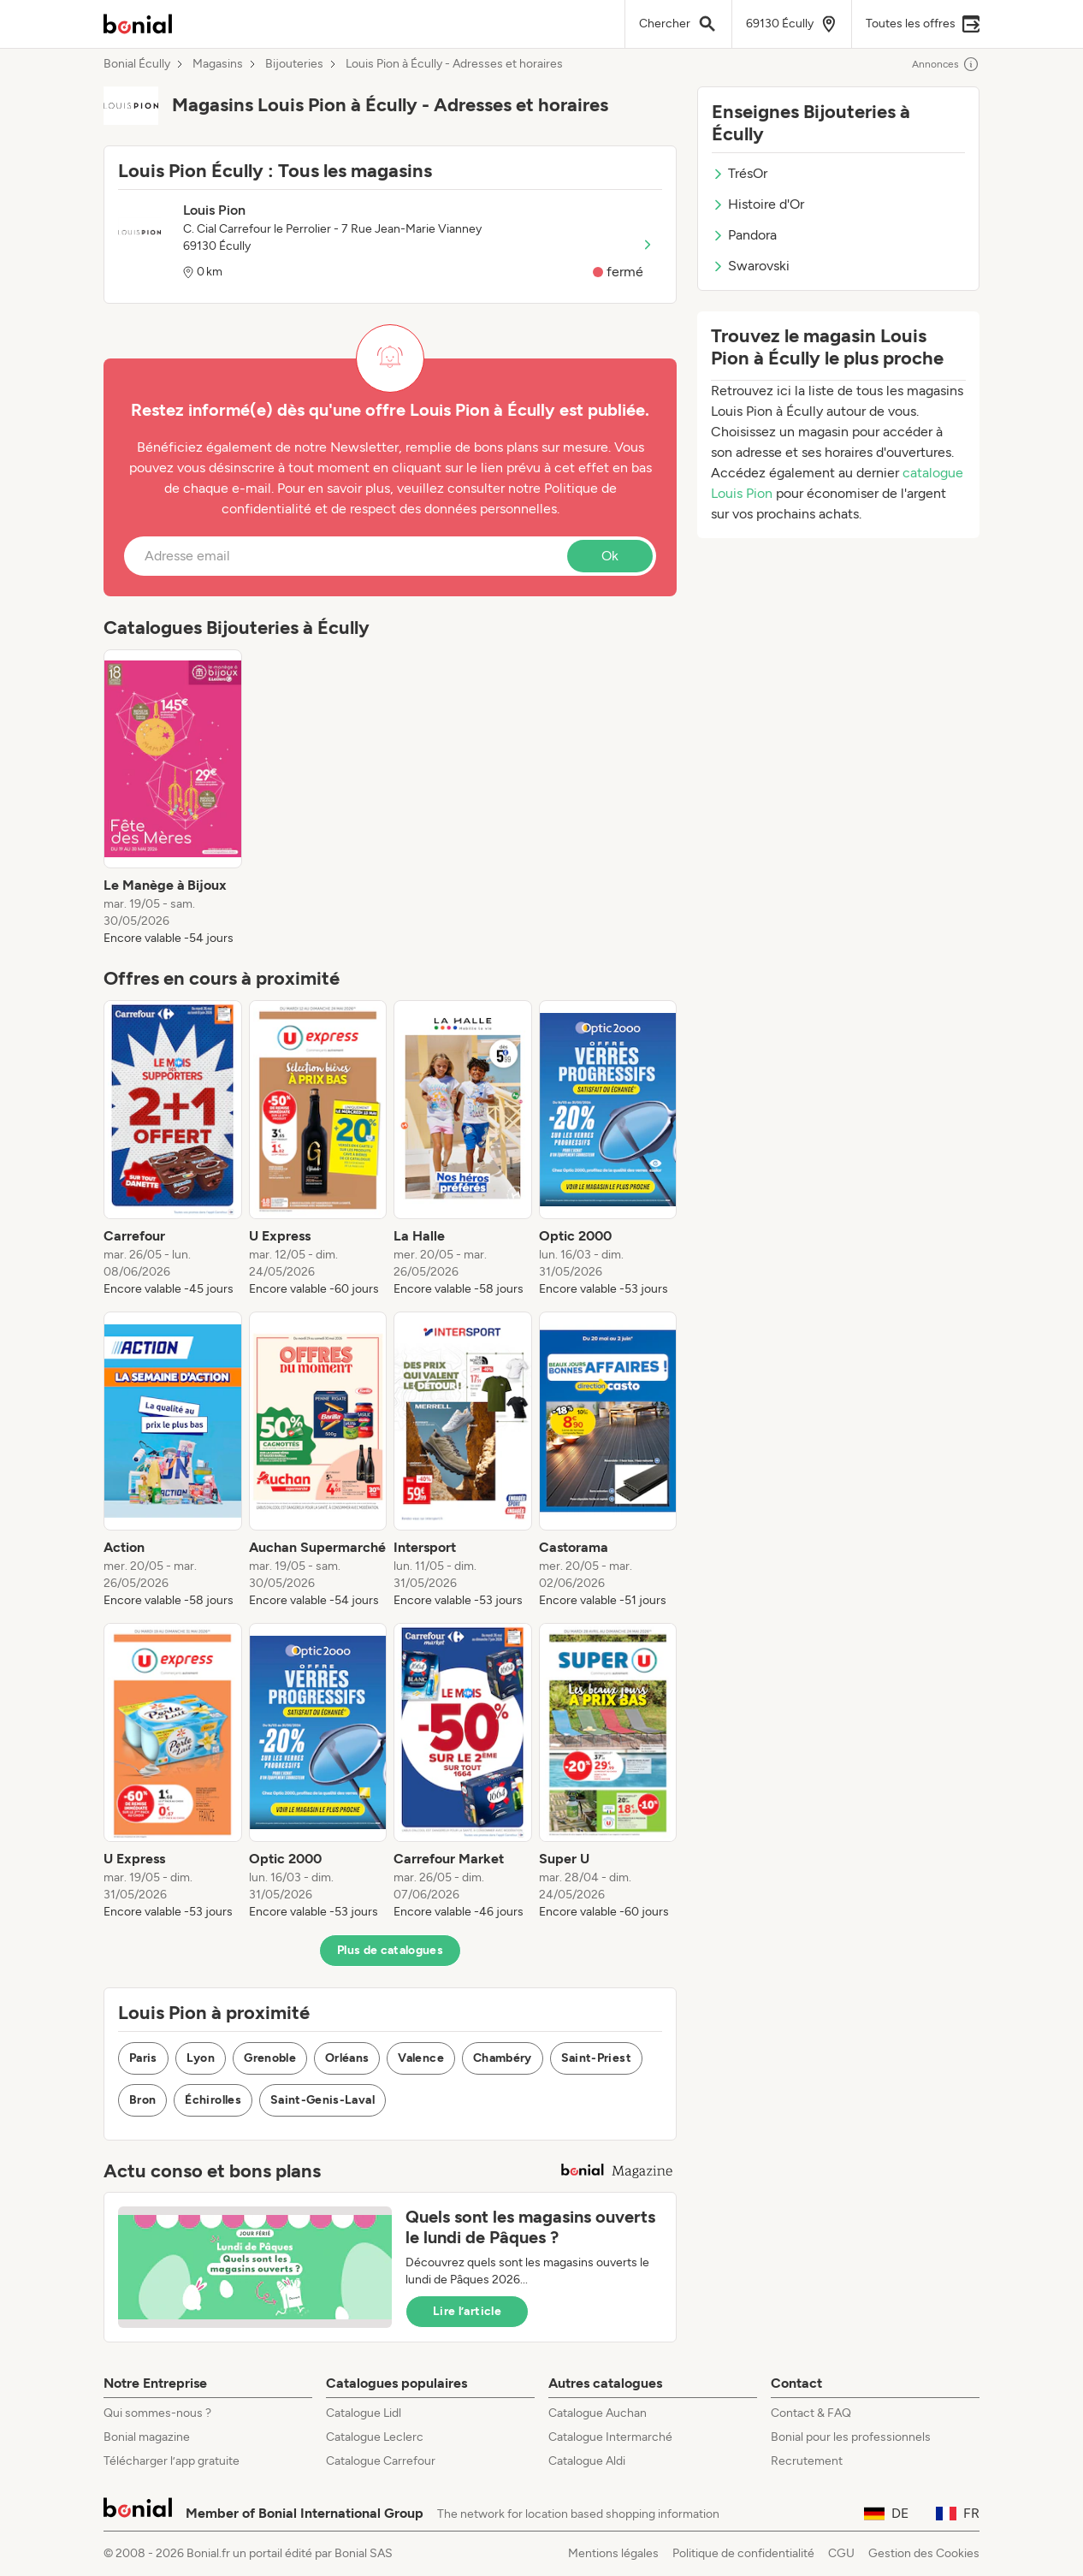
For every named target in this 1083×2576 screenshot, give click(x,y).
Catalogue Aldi (586, 2461)
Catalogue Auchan (597, 2413)
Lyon (200, 2058)
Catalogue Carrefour (380, 2461)
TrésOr (739, 173)
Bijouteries (294, 64)
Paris (143, 2058)
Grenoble (270, 2058)
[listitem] (173, 798)
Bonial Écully (137, 64)
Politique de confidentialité (743, 2553)
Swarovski (751, 266)
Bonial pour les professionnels (851, 2437)
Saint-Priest (596, 2058)
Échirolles (213, 2100)
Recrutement (807, 2461)
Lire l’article (467, 2311)
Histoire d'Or (758, 204)
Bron (142, 2100)
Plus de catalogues (390, 1950)
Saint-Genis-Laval (322, 2100)
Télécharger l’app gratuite (172, 2461)
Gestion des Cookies (923, 2553)
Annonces (945, 64)
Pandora (744, 235)
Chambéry (502, 2058)
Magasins (217, 64)
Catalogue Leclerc (374, 2437)
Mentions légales (613, 2553)
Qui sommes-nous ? (157, 2413)
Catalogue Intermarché (610, 2437)
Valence (420, 2058)
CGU (841, 2553)
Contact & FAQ (811, 2413)
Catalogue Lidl (363, 2413)
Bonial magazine (147, 2437)
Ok (609, 556)
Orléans (347, 2058)
